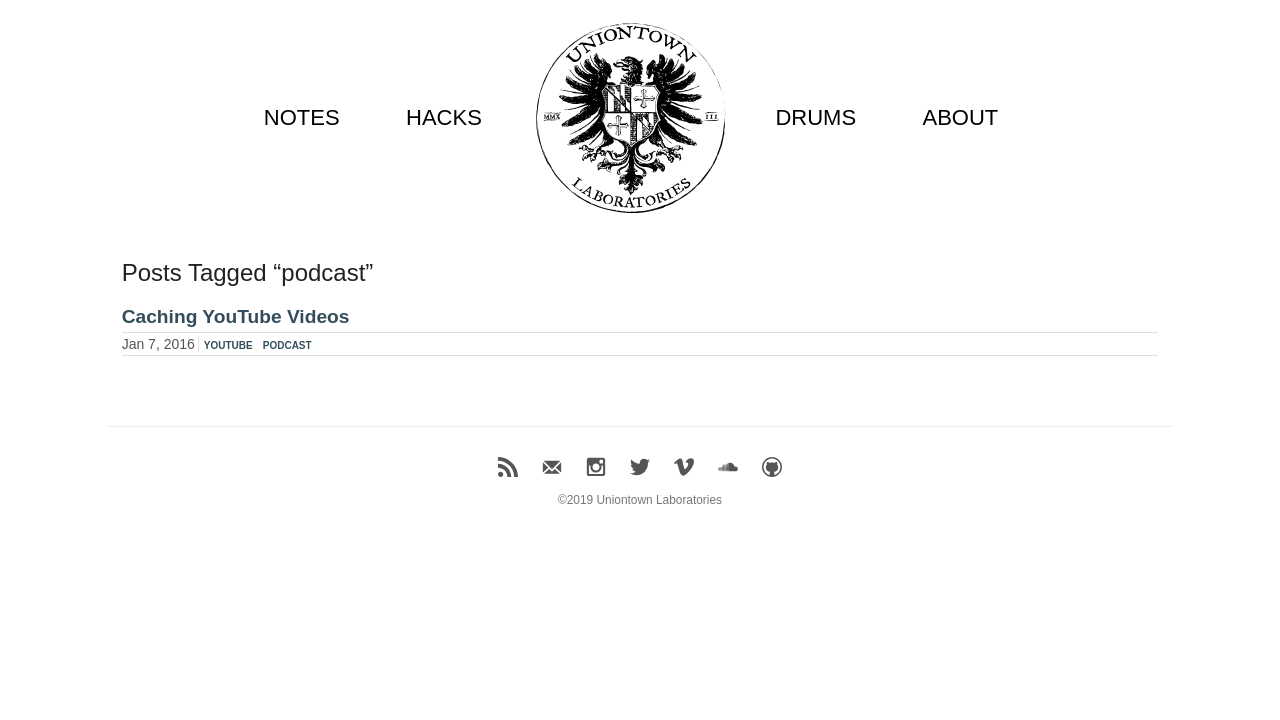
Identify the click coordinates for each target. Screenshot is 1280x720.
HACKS (444, 117)
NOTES (302, 117)
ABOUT (960, 117)
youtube (228, 344)
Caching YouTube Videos (236, 316)
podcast (287, 344)
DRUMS (815, 117)
